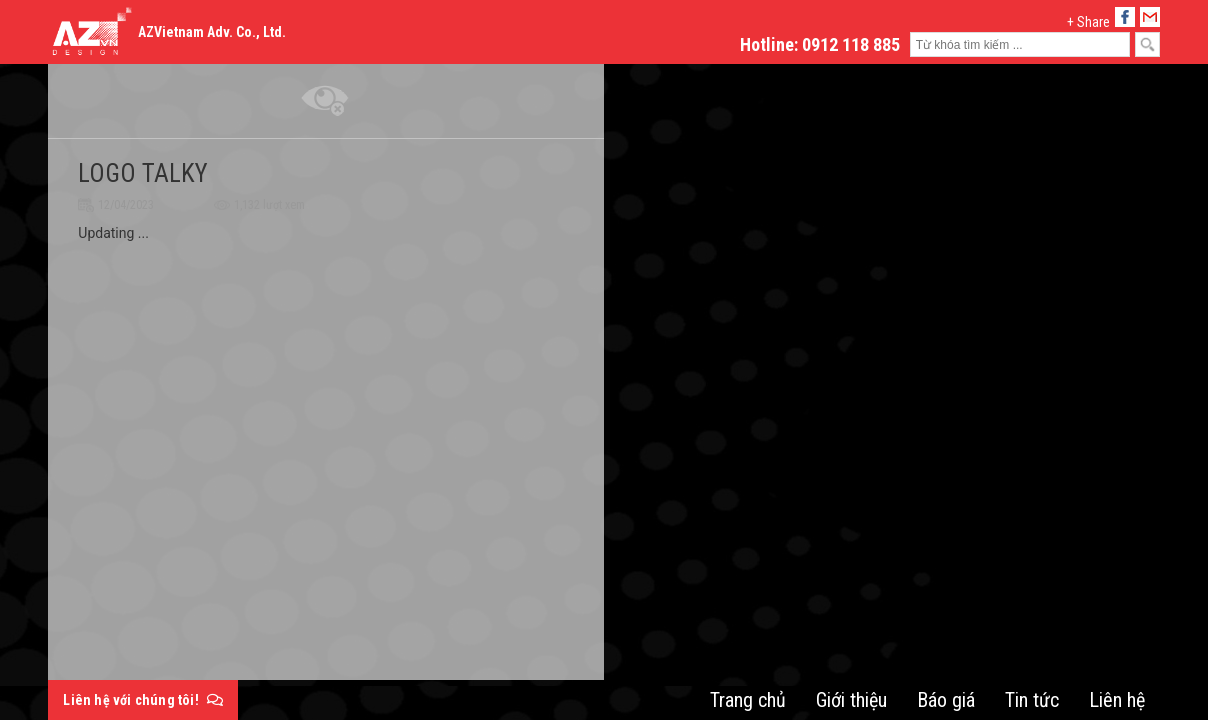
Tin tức (1032, 700)
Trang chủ (748, 700)
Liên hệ (1117, 700)
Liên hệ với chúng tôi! (143, 700)
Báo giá (946, 700)
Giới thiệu (851, 700)
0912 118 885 (851, 44)
